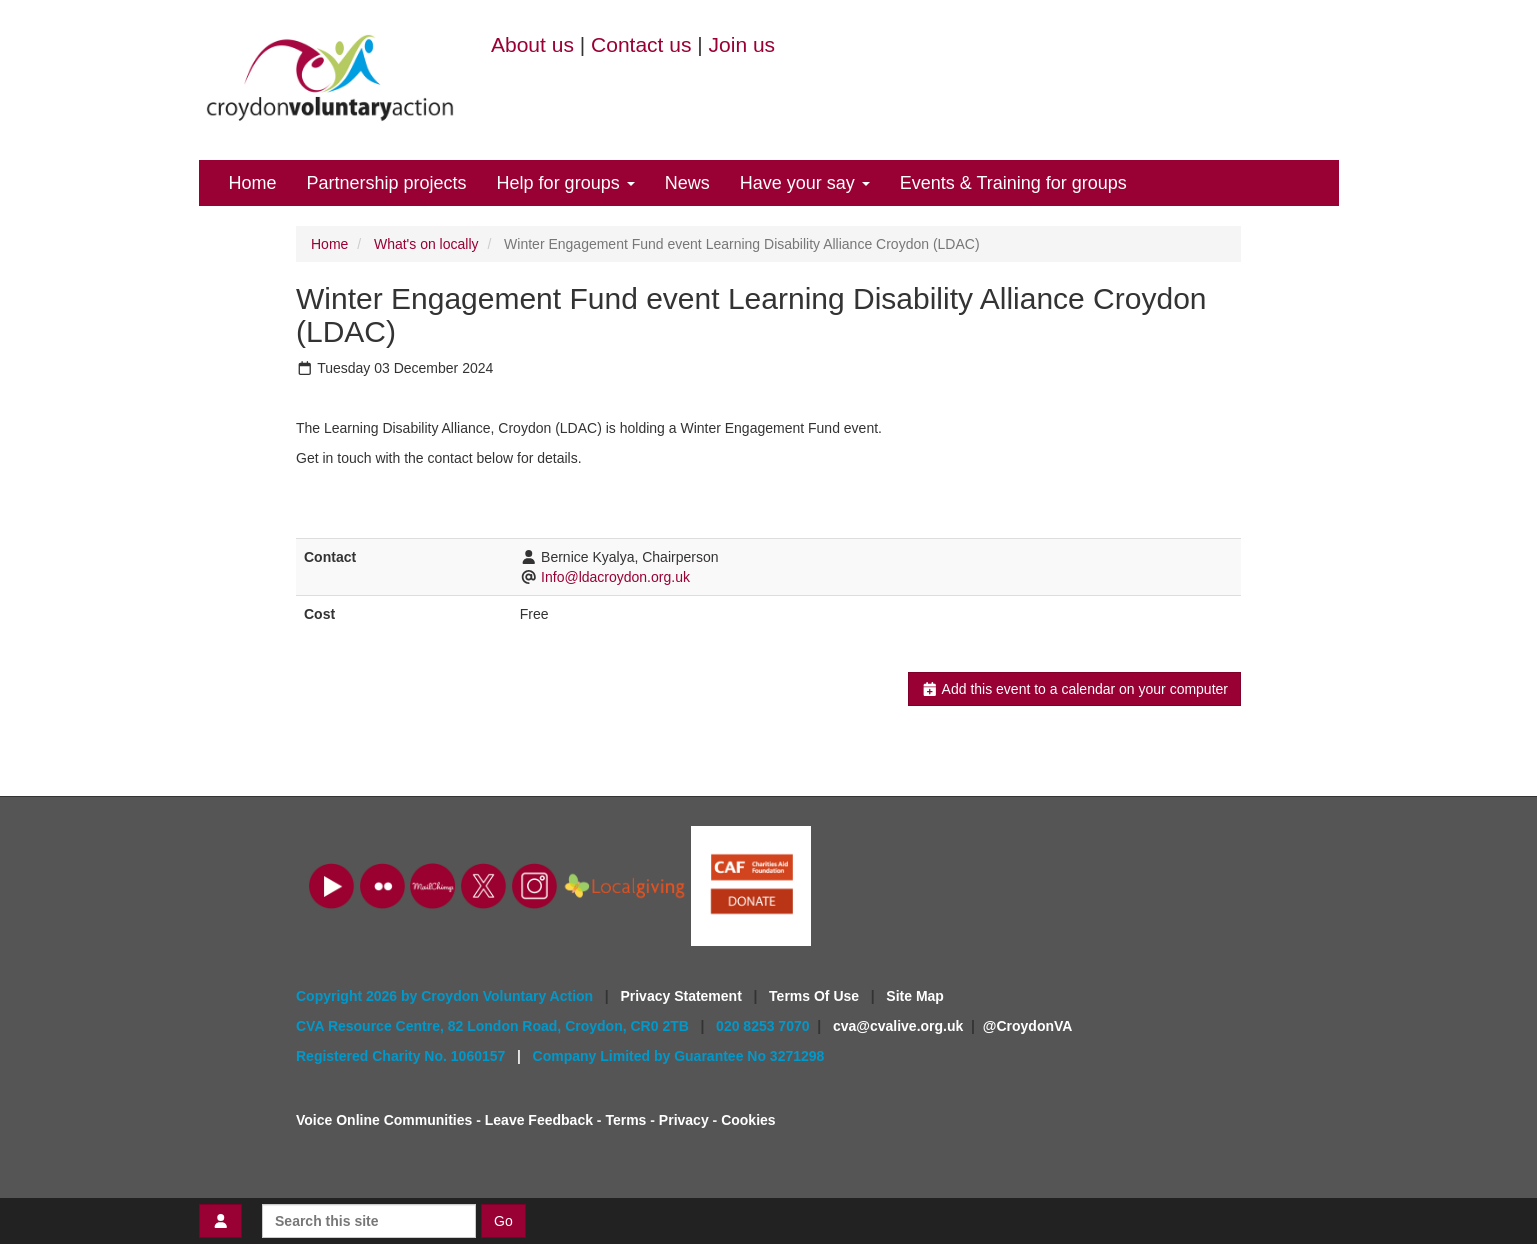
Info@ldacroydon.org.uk (615, 577)
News (687, 183)
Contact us (641, 44)
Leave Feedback (539, 1120)
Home (253, 183)
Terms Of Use (816, 996)
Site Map (915, 996)
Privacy (684, 1120)
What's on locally (426, 244)
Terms (625, 1120)
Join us (742, 44)
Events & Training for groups (1013, 183)
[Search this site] (369, 1221)
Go (503, 1221)
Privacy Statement (682, 996)
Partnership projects (387, 183)
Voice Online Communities (384, 1120)
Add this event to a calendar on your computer (1074, 689)
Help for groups (566, 183)
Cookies (748, 1120)
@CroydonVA (1028, 1026)
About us (532, 44)
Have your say (805, 183)
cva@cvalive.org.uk (898, 1026)
